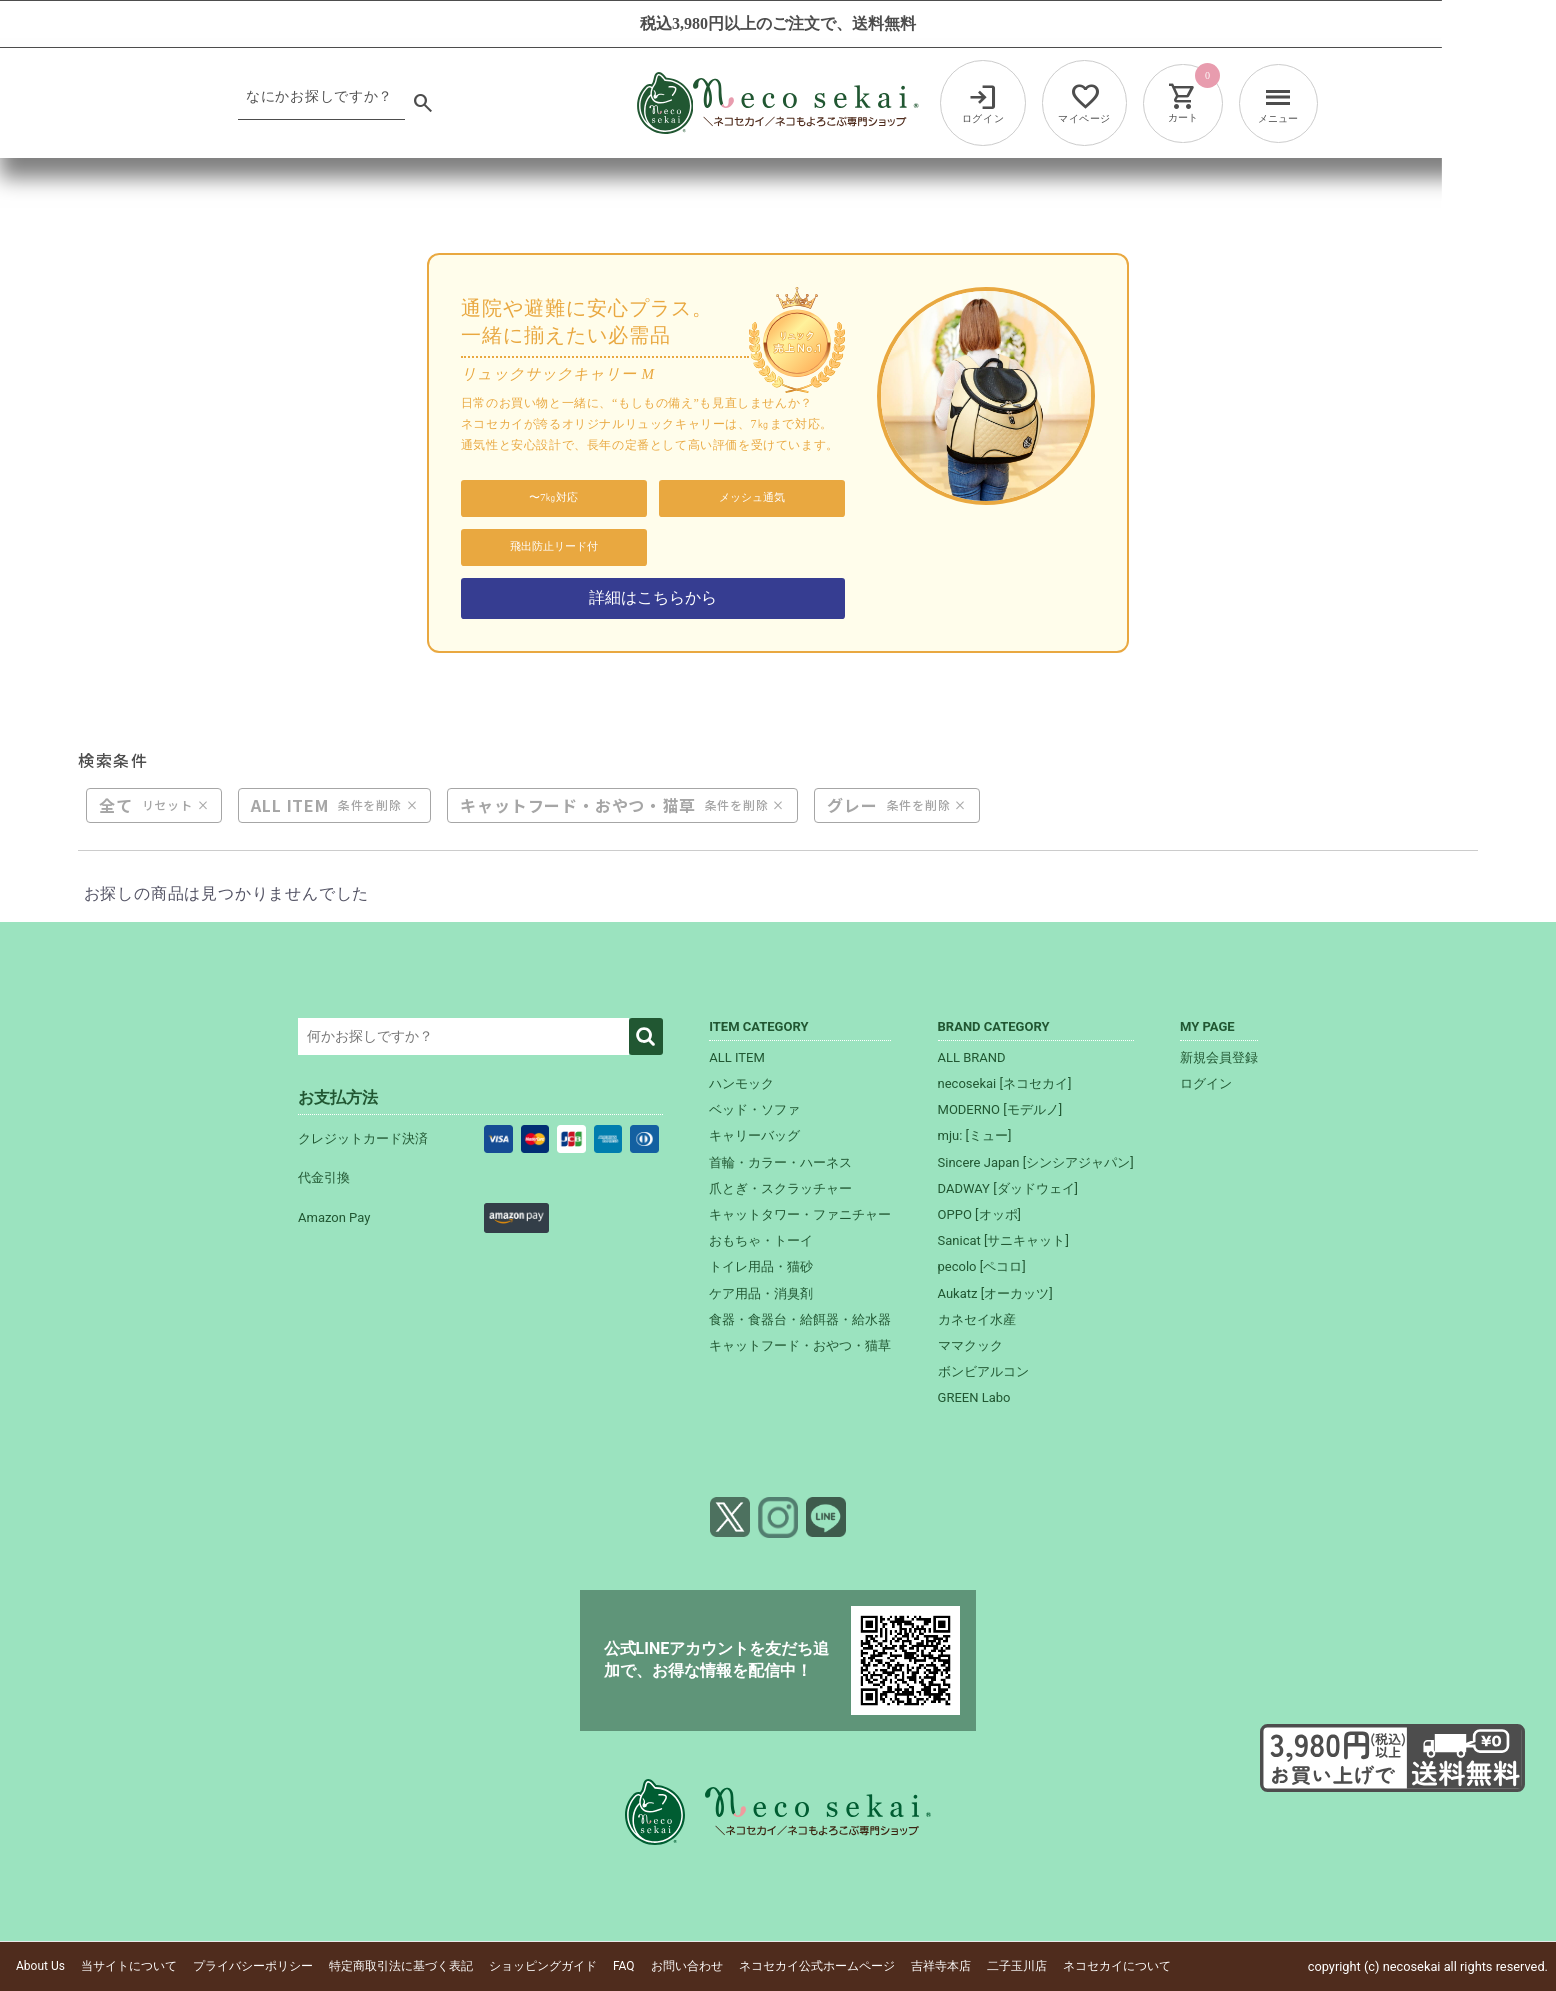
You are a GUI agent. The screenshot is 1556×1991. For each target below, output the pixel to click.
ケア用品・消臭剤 (761, 1293)
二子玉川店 (1017, 1966)
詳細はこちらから (653, 597)
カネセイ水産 (977, 1319)
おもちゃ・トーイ (761, 1240)
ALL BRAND (972, 1057)
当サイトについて (129, 1966)
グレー (852, 806)
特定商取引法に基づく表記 (401, 1966)
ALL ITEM (289, 806)
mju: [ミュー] (975, 1135)
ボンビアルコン (983, 1371)
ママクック (970, 1345)
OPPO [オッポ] (979, 1214)
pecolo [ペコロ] (982, 1266)
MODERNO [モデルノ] (1000, 1109)
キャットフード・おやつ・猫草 (577, 806)
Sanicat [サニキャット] (1003, 1240)
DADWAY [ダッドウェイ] (1008, 1188)
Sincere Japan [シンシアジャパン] (1036, 1162)
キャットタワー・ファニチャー (800, 1214)
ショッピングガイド (543, 1966)
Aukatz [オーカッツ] (995, 1293)
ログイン (1206, 1083)
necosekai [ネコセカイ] (1005, 1083)
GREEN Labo (974, 1397)
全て (116, 806)
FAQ (624, 1966)
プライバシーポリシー (253, 1966)
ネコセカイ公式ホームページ (817, 1966)
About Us (40, 1966)
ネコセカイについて (1117, 1966)
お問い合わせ (687, 1966)
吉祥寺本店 (941, 1966)
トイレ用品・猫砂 (761, 1266)
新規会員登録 (1219, 1057)
